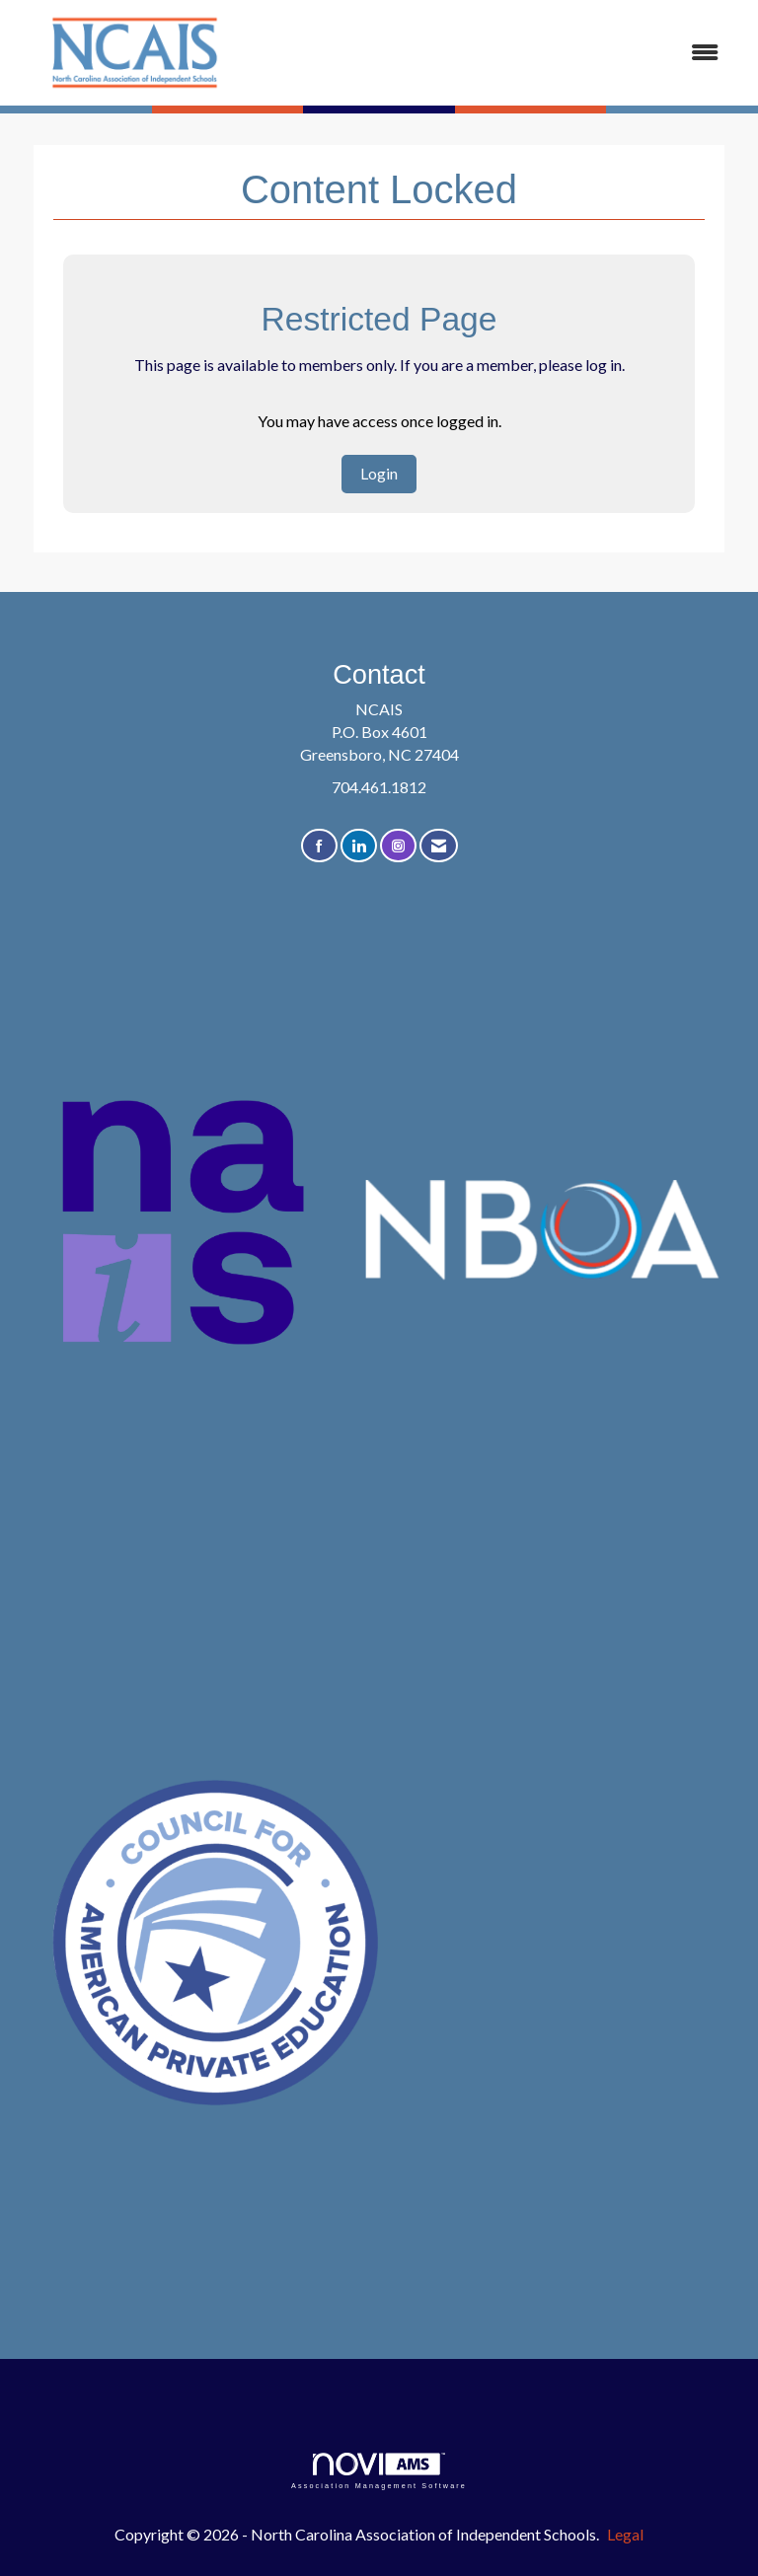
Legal (625, 2534)
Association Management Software (379, 2471)
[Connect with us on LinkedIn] (359, 846)
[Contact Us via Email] (438, 846)
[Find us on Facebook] (319, 846)
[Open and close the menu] (496, 53)
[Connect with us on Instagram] (398, 846)
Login (379, 473)
